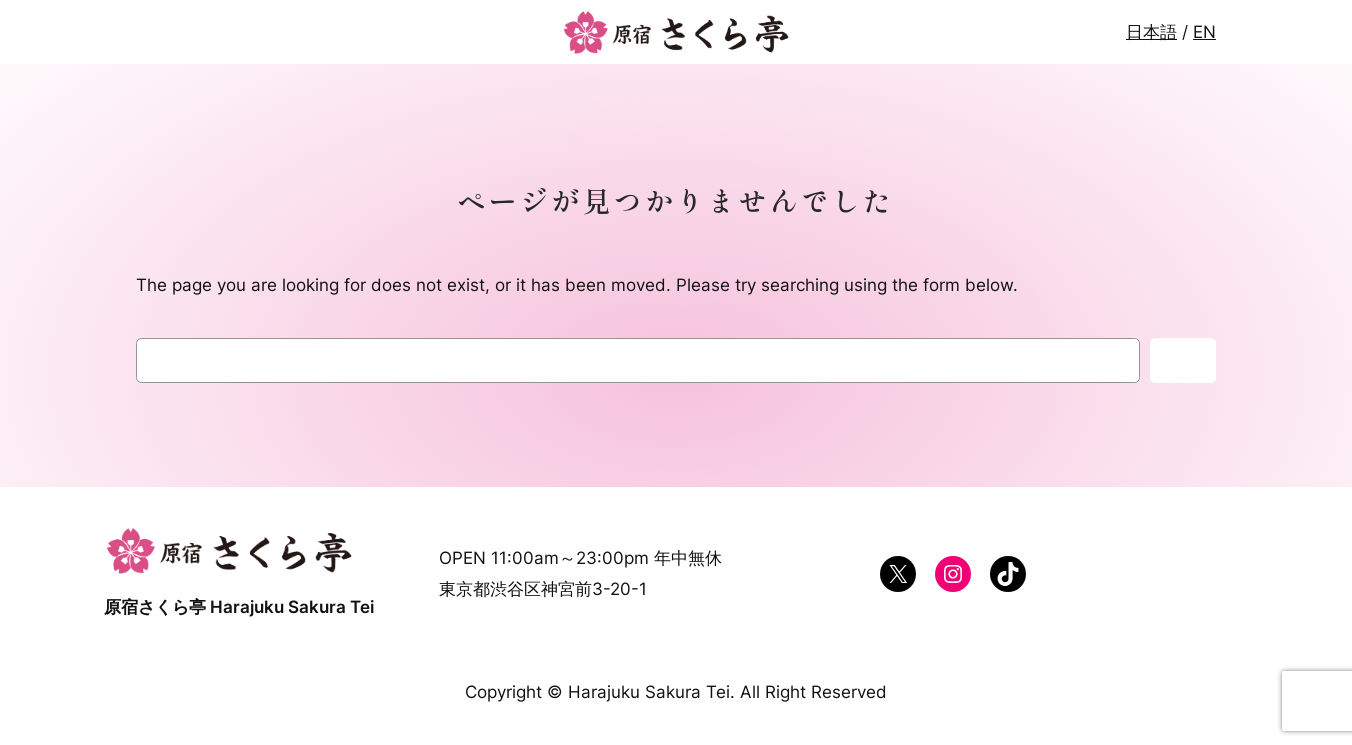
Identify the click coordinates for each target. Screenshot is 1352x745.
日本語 (1151, 32)
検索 (1183, 361)
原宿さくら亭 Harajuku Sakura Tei (239, 607)
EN (1204, 32)
